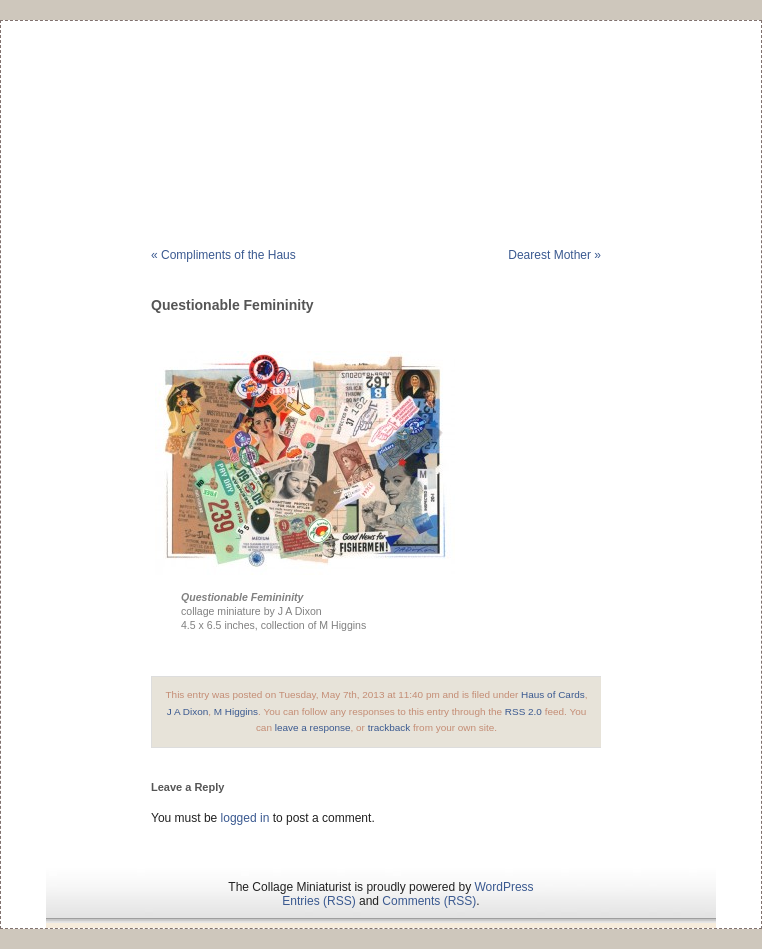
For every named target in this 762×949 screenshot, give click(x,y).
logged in (245, 818)
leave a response (313, 727)
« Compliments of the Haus (223, 255)
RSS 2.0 (523, 711)
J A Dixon (188, 711)
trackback (389, 727)
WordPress (503, 887)
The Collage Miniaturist (380, 104)
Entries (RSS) (318, 901)
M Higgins (236, 711)
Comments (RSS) (429, 901)
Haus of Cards (553, 694)
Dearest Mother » (554, 255)
